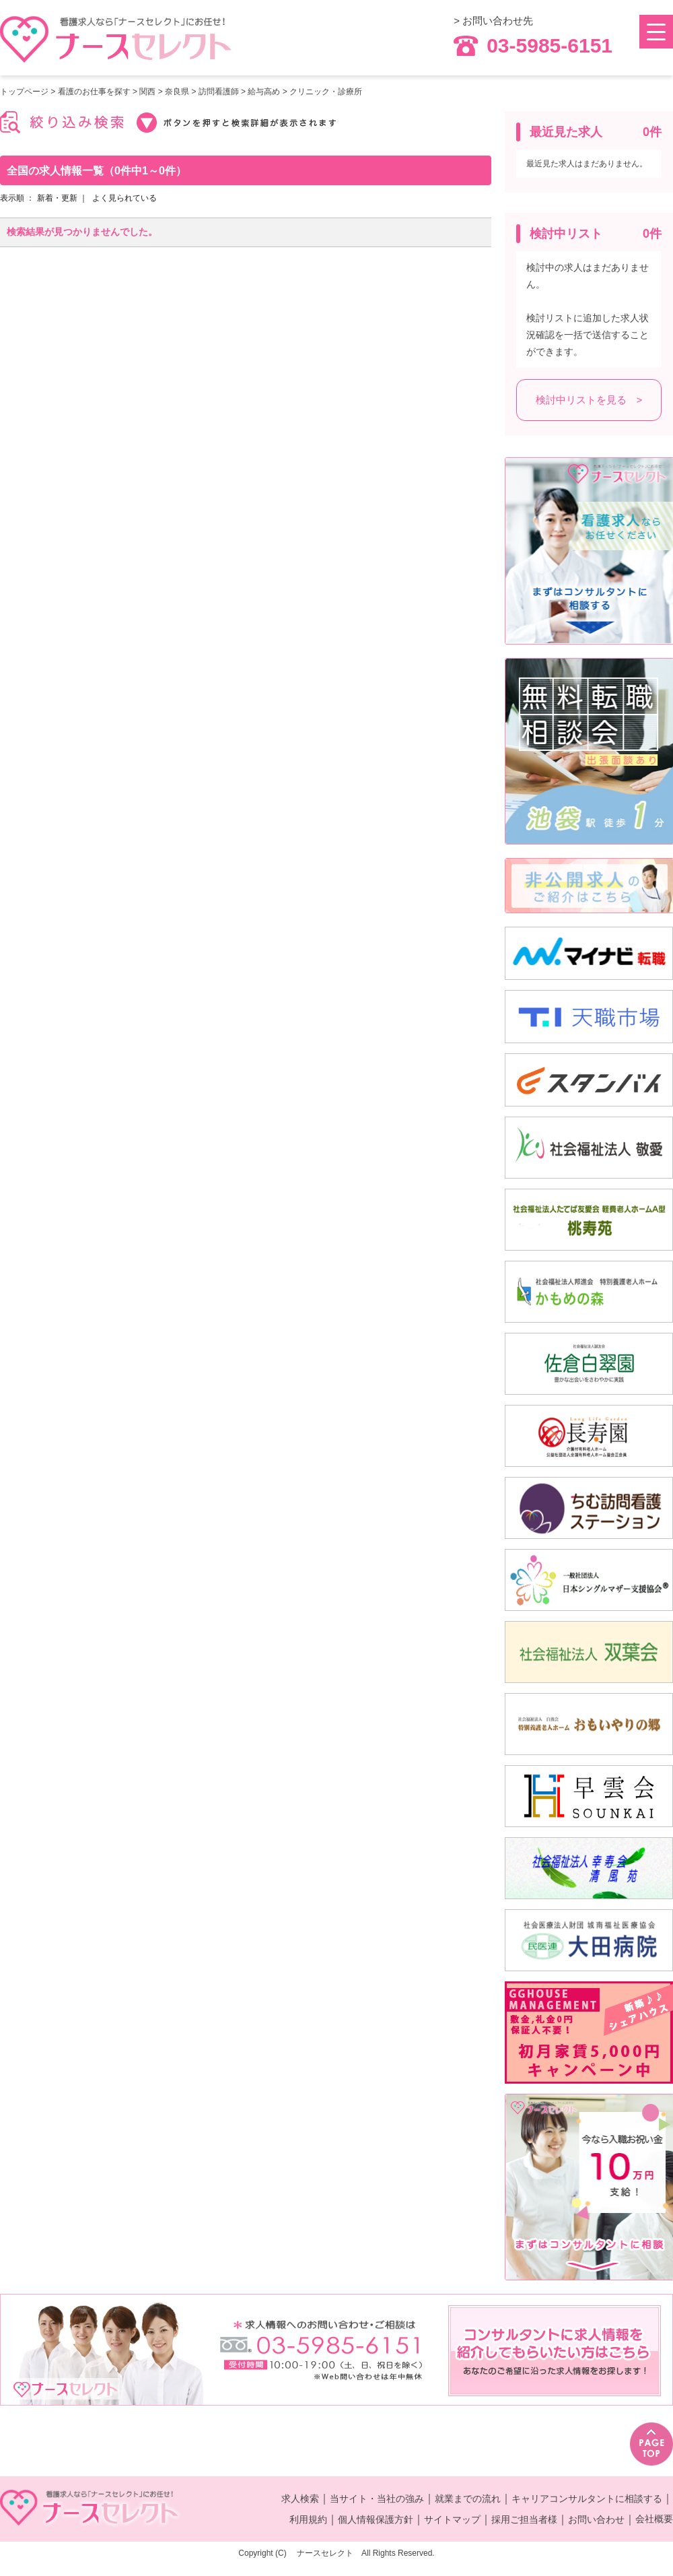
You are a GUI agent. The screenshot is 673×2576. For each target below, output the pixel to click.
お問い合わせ (596, 2519)
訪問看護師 (219, 91)
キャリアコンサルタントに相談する (586, 2498)
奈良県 (177, 91)
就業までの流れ (468, 2498)
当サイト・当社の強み (377, 2498)
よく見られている (124, 198)
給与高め (264, 91)
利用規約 (308, 2519)
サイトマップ (452, 2519)
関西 (147, 91)
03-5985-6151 (533, 46)
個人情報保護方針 (375, 2519)
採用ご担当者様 (524, 2519)
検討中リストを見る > (589, 399)
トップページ (24, 91)
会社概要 (654, 2518)
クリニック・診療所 (325, 91)
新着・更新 (57, 198)
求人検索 (300, 2498)
